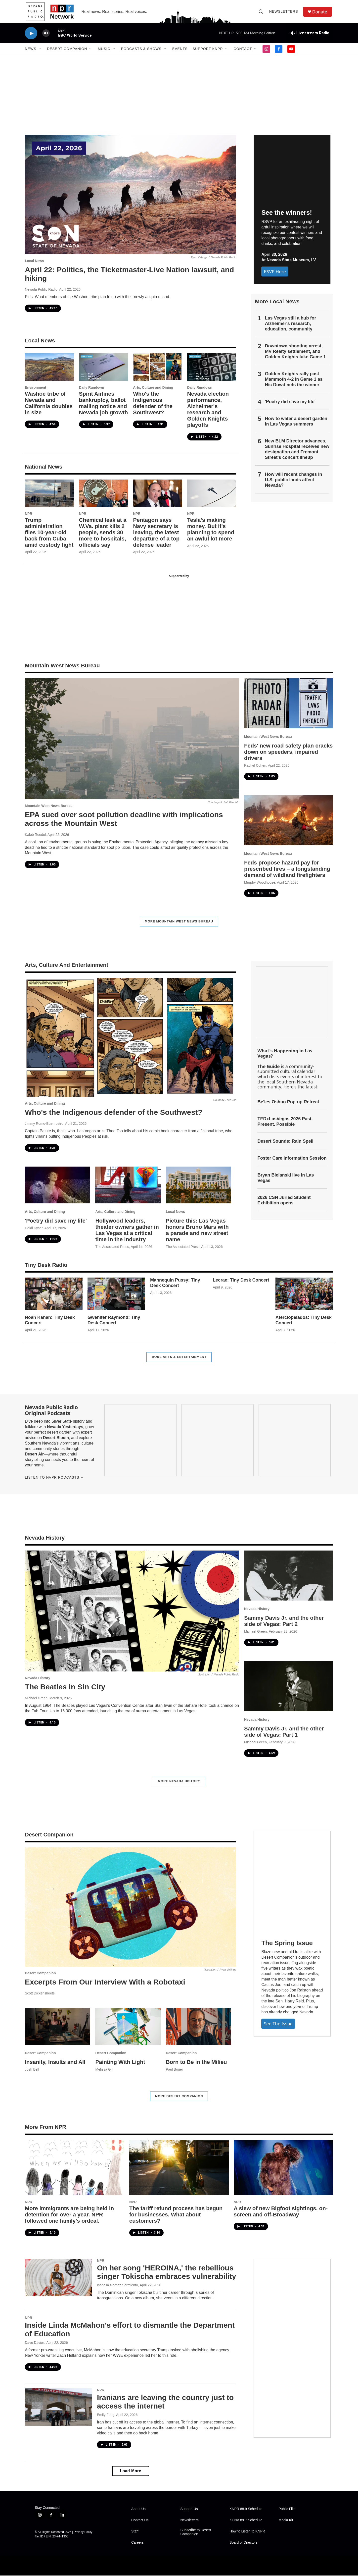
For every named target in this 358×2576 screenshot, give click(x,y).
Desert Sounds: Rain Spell (285, 1144)
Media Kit (286, 2523)
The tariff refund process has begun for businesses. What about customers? (176, 2217)
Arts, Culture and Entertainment (66, 968)
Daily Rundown (91, 390)
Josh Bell (32, 2072)
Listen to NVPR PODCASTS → (54, 1480)
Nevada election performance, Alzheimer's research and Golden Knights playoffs (208, 412)
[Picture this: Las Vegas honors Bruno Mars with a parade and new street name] (198, 1187)
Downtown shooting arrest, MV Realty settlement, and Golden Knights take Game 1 (295, 354)
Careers (137, 2545)
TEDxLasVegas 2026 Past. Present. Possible (285, 1124)
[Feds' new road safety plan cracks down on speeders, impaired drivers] (288, 706)
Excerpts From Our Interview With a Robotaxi (105, 1985)
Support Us (189, 2512)
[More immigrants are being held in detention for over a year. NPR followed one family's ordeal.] (74, 2170)
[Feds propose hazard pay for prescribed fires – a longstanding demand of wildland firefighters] (288, 823)
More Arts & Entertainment (179, 1360)
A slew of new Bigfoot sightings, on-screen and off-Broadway (281, 2214)
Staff (134, 2534)
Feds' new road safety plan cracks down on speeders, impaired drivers (288, 755)
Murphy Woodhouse (259, 885)
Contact (243, 52)
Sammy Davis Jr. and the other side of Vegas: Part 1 (284, 1734)
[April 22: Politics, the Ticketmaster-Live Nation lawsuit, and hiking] (130, 197)
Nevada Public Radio (41, 292)
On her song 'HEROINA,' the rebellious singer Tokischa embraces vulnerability (166, 2274)
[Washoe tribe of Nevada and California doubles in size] (49, 370)
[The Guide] (292, 1005)
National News (43, 470)
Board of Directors (243, 2545)
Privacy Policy (83, 2535)
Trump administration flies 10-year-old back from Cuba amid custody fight (49, 535)
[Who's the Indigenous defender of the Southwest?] (157, 370)
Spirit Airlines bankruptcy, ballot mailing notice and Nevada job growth (103, 406)
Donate (320, 13)
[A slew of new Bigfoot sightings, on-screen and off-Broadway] (283, 2170)
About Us (138, 2512)
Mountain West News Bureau (62, 668)
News (30, 52)
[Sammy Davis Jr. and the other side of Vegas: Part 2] (288, 1579)
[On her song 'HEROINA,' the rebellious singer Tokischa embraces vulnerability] (58, 2280)
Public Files (288, 2512)
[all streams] (309, 36)
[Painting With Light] (128, 2029)
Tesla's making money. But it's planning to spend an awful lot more (210, 532)
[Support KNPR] (292, 2351)
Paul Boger (174, 2072)
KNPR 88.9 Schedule (245, 2512)
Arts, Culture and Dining (153, 390)
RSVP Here (275, 274)
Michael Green (36, 1701)
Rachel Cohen (255, 768)
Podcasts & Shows (141, 52)
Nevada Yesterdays (65, 1430)
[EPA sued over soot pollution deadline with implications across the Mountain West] (132, 741)
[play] (31, 36)
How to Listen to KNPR (247, 2534)
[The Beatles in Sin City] (132, 1614)
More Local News (277, 304)
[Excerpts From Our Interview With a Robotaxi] (130, 1910)
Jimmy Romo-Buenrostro (44, 1126)
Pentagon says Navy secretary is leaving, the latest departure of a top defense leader (156, 535)
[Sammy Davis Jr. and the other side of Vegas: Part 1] (288, 1689)
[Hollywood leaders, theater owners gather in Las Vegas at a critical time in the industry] (128, 1187)
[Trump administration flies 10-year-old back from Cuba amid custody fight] (49, 496)
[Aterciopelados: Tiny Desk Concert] (304, 1297)
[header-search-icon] (262, 13)
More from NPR (45, 2130)
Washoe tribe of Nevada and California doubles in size (49, 406)
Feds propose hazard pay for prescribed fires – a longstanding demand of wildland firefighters (287, 871)
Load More (130, 2474)
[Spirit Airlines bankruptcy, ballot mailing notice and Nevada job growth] (103, 370)
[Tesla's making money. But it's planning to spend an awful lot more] (211, 496)
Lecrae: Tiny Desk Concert (241, 1283)
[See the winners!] (292, 170)
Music (104, 52)
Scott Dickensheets (40, 1996)
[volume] (46, 36)
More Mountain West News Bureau (179, 924)
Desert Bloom (56, 1441)
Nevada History (45, 1541)
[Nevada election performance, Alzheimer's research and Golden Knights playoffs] (211, 370)
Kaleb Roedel (35, 837)
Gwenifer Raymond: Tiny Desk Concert (114, 1323)
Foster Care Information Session (291, 1160)
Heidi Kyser (34, 1231)
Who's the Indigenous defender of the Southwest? (153, 406)
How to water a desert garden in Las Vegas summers (296, 424)
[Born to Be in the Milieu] (198, 2029)
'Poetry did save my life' (290, 404)
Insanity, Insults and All (55, 2065)
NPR (28, 516)
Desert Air (34, 1457)
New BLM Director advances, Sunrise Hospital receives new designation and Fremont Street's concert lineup (297, 452)
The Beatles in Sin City (65, 1690)
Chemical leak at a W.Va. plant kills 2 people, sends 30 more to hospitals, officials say (103, 535)
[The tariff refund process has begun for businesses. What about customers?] (179, 2170)
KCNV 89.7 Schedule (245, 2523)
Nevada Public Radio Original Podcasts (51, 1413)
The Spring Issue (287, 1945)
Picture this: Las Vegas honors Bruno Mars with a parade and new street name (197, 1233)
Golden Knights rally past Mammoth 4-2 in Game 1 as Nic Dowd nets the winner (293, 382)
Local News (34, 264)
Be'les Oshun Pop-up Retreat (288, 1104)
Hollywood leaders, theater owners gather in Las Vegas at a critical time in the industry (127, 1233)
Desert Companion (67, 52)
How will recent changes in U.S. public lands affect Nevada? (293, 482)
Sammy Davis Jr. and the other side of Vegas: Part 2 (284, 1624)
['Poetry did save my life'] (57, 1187)
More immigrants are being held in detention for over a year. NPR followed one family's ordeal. (69, 2217)
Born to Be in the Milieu (196, 2065)
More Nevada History (179, 1784)
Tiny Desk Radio (46, 1268)
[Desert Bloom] (294, 1443)
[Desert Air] (217, 1443)
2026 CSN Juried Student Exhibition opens (284, 1203)
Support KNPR (208, 52)
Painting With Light (120, 2065)
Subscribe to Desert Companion (195, 2535)
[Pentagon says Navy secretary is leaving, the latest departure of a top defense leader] (157, 496)
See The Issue (278, 2027)
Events (180, 52)
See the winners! (286, 215)
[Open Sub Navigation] (40, 52)
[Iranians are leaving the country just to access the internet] (58, 2409)
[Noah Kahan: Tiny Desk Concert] (54, 1297)
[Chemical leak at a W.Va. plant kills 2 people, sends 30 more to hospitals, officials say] (103, 496)
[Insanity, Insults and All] (57, 2029)
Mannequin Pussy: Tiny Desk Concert (175, 1286)
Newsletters (284, 13)
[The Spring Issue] (292, 1883)
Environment (35, 390)
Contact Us (139, 2523)
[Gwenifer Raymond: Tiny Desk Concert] (116, 1297)
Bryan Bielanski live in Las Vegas (285, 1180)
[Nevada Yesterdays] (140, 1443)
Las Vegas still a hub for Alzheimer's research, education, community (290, 326)
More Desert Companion (179, 2099)
